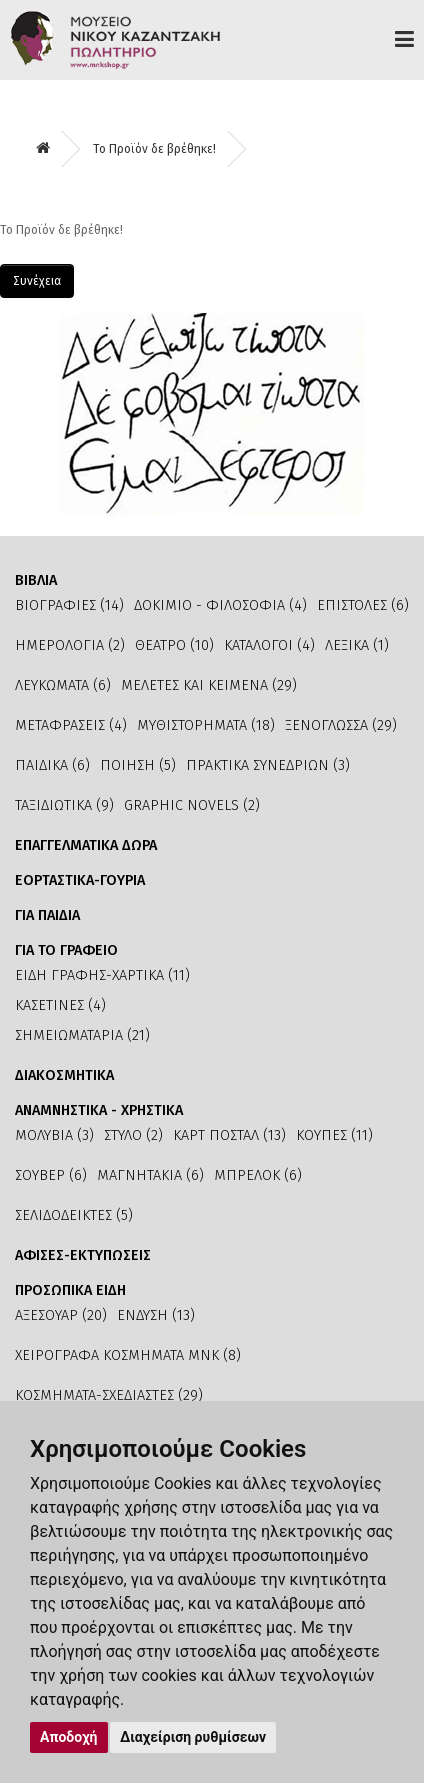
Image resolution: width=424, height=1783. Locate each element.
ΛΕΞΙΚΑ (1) (357, 645)
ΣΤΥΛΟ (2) (133, 1135)
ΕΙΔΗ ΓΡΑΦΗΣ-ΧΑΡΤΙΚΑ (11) (102, 975)
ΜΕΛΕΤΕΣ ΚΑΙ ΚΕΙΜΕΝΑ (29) (209, 685)
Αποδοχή (69, 1737)
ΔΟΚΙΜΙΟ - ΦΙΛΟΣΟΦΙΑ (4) (220, 605)
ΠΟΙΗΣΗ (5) (138, 765)
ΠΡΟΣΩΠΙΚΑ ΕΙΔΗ (70, 1290)
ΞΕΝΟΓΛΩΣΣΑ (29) (341, 725)
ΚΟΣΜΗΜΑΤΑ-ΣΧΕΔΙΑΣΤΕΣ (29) (109, 1395)
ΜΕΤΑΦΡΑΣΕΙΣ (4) (71, 725)
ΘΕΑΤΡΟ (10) (174, 645)
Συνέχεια (37, 281)
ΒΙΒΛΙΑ (36, 580)
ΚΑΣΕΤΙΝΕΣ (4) (60, 1005)
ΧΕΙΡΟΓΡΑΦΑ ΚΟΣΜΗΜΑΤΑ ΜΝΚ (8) (128, 1355)
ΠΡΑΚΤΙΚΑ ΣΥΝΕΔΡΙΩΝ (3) (268, 765)
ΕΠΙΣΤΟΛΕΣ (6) (363, 605)
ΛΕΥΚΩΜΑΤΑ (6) (63, 685)
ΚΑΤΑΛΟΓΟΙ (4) (269, 645)
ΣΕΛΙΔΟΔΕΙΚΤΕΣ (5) (74, 1215)
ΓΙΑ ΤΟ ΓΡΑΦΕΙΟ (66, 950)
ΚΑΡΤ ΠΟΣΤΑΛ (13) (229, 1135)
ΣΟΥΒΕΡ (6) (51, 1175)
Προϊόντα (404, 39)
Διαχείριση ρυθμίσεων (193, 1737)
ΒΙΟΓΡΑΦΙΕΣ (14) (69, 605)
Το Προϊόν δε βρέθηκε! (154, 149)
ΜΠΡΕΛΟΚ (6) (258, 1175)
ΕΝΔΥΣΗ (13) (156, 1315)
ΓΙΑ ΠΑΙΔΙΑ (47, 915)
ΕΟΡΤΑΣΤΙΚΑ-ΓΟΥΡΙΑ (80, 880)
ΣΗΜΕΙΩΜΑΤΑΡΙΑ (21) (82, 1035)
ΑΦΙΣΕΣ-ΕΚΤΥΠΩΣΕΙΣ (83, 1255)
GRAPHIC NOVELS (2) (192, 805)
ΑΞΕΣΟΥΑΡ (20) (61, 1315)
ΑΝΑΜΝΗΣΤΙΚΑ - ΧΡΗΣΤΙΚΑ (99, 1110)
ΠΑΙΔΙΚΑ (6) (52, 765)
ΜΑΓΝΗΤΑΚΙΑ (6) (150, 1175)
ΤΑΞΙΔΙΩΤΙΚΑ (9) (64, 805)
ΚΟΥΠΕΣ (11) (334, 1135)
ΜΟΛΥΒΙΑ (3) (54, 1135)
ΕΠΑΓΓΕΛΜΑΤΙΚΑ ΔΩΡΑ (86, 845)
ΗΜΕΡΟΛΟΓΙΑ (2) (70, 645)
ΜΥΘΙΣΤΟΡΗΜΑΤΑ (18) (206, 725)
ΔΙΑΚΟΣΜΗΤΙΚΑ (64, 1075)
